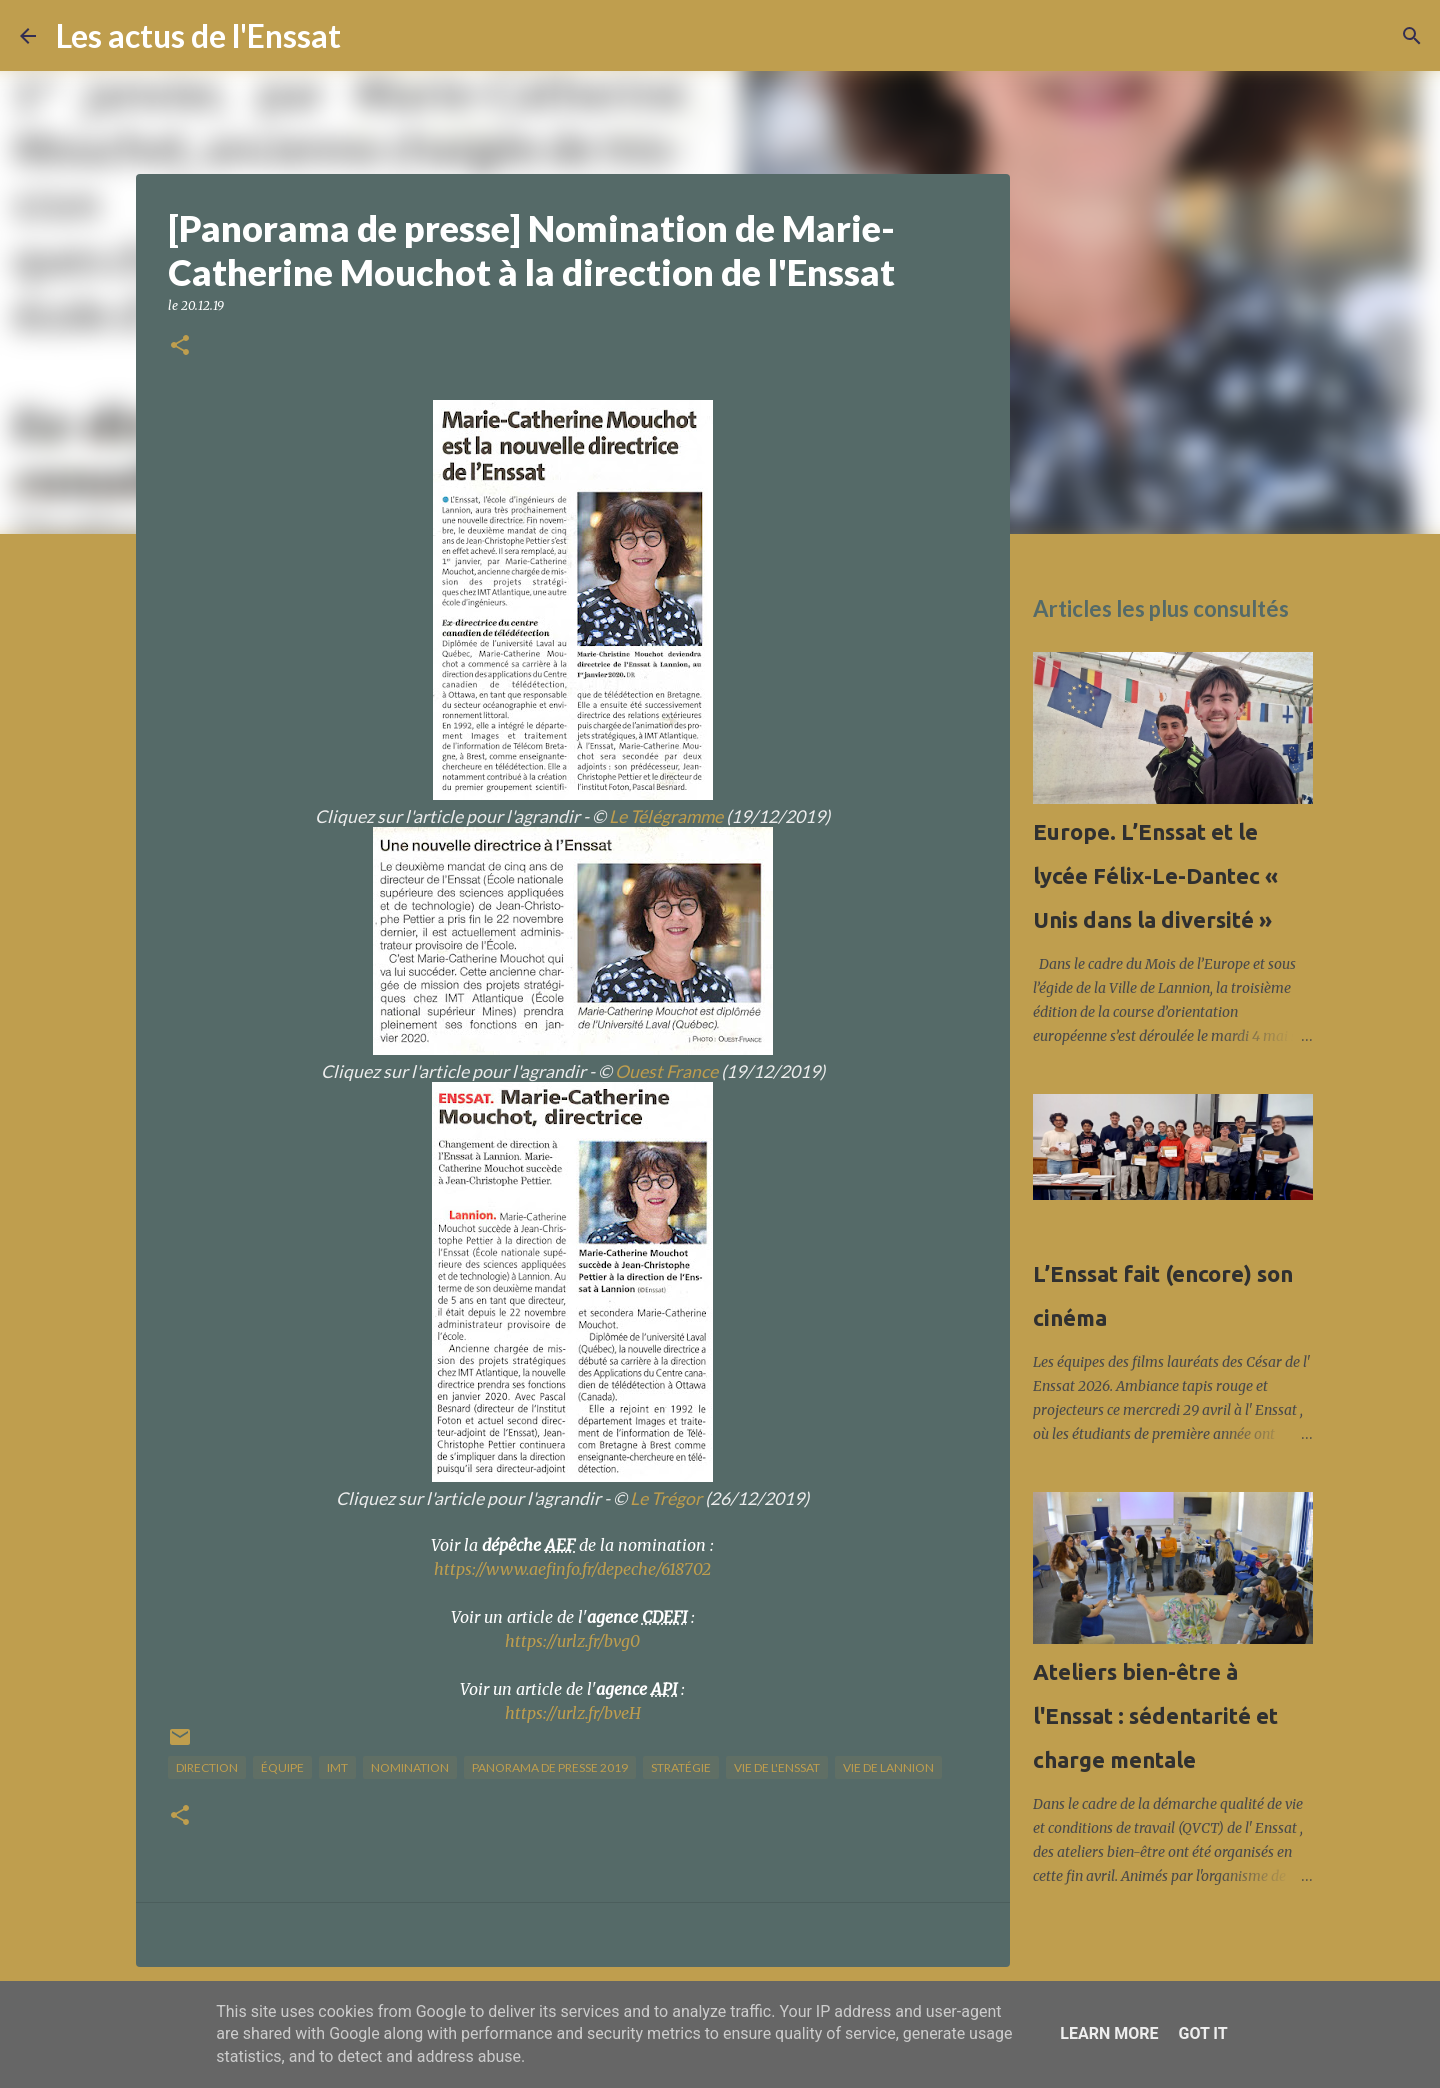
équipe (282, 1767)
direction (207, 1767)
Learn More (1109, 2033)
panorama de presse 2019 (550, 1767)
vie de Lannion (888, 1767)
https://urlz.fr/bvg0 (572, 1641)
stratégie (681, 1767)
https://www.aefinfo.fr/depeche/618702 (572, 1569)
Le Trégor (666, 1498)
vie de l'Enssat (777, 1767)
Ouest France (666, 1071)
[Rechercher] (369, 36)
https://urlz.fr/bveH (573, 1713)
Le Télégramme (666, 816)
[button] (180, 346)
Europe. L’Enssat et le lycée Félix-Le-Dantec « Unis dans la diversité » (1155, 875)
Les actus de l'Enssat (198, 35)
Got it (1202, 2033)
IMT (337, 1767)
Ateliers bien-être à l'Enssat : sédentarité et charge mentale (1155, 1715)
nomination (410, 1767)
